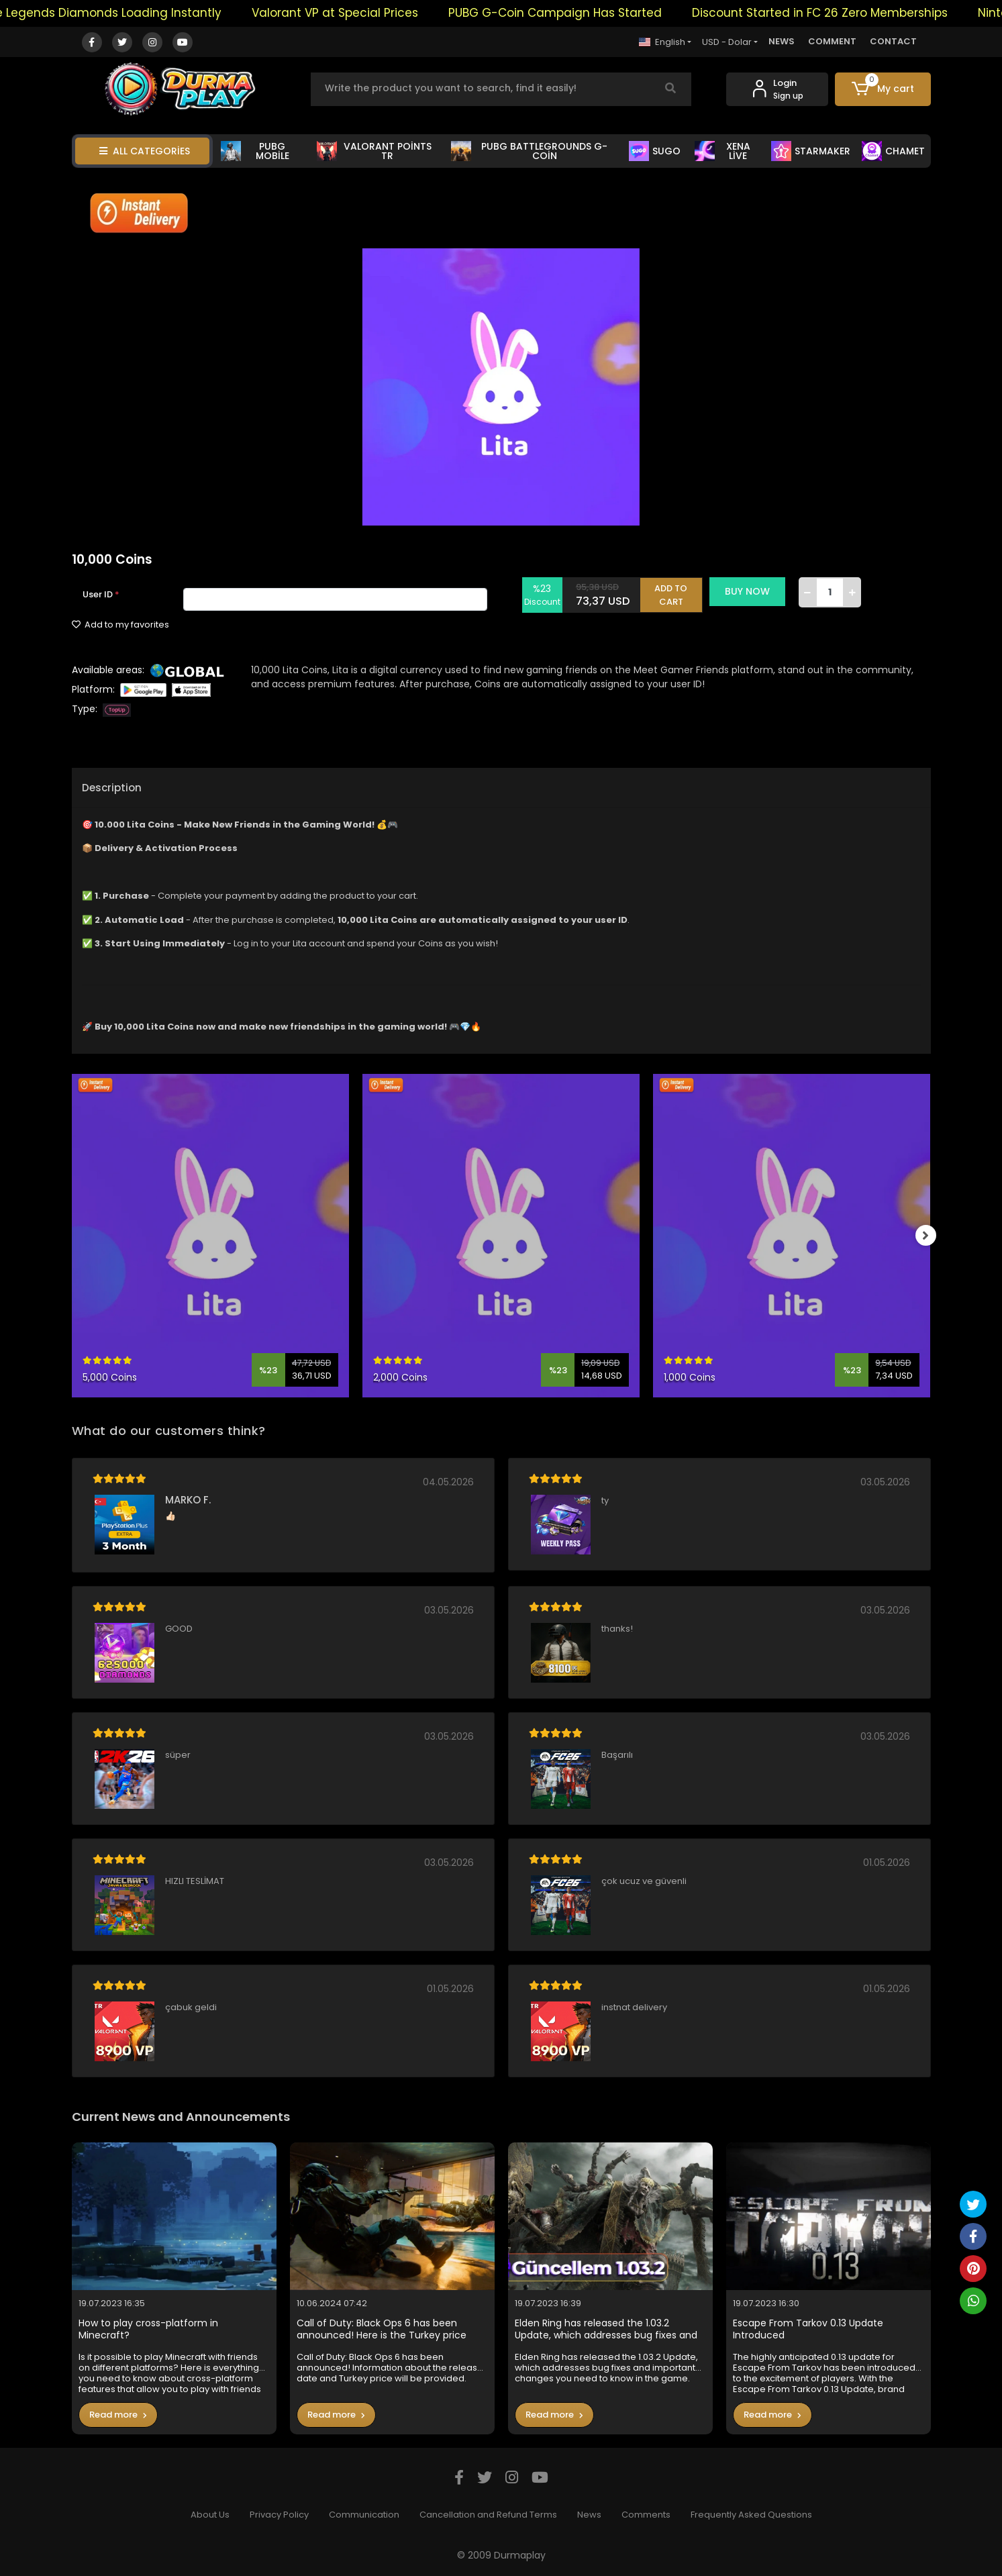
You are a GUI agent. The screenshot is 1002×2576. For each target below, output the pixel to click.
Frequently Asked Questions (751, 2514)
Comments (645, 2514)
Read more (118, 2414)
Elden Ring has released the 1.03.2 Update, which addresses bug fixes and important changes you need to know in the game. (609, 2329)
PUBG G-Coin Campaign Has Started (588, 13)
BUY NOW (754, 591)
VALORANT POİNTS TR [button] (374, 151)
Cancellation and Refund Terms (488, 2514)
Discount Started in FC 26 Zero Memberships (853, 13)
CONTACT (893, 41)
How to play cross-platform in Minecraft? (148, 2329)
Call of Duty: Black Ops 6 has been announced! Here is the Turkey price (381, 2329)
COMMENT (832, 41)
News (589, 2514)
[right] (931, 1235)
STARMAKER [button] (810, 151)
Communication (364, 2514)
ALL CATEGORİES (144, 151)
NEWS (781, 41)
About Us (210, 2514)
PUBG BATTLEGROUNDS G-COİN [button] (529, 151)
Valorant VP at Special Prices (368, 13)
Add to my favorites (120, 624)
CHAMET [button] (893, 151)
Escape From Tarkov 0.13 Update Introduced (808, 2329)
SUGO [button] (655, 151)
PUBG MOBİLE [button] (255, 151)
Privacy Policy (279, 2514)
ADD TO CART (677, 591)
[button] (883, 89)
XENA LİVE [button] (722, 151)
